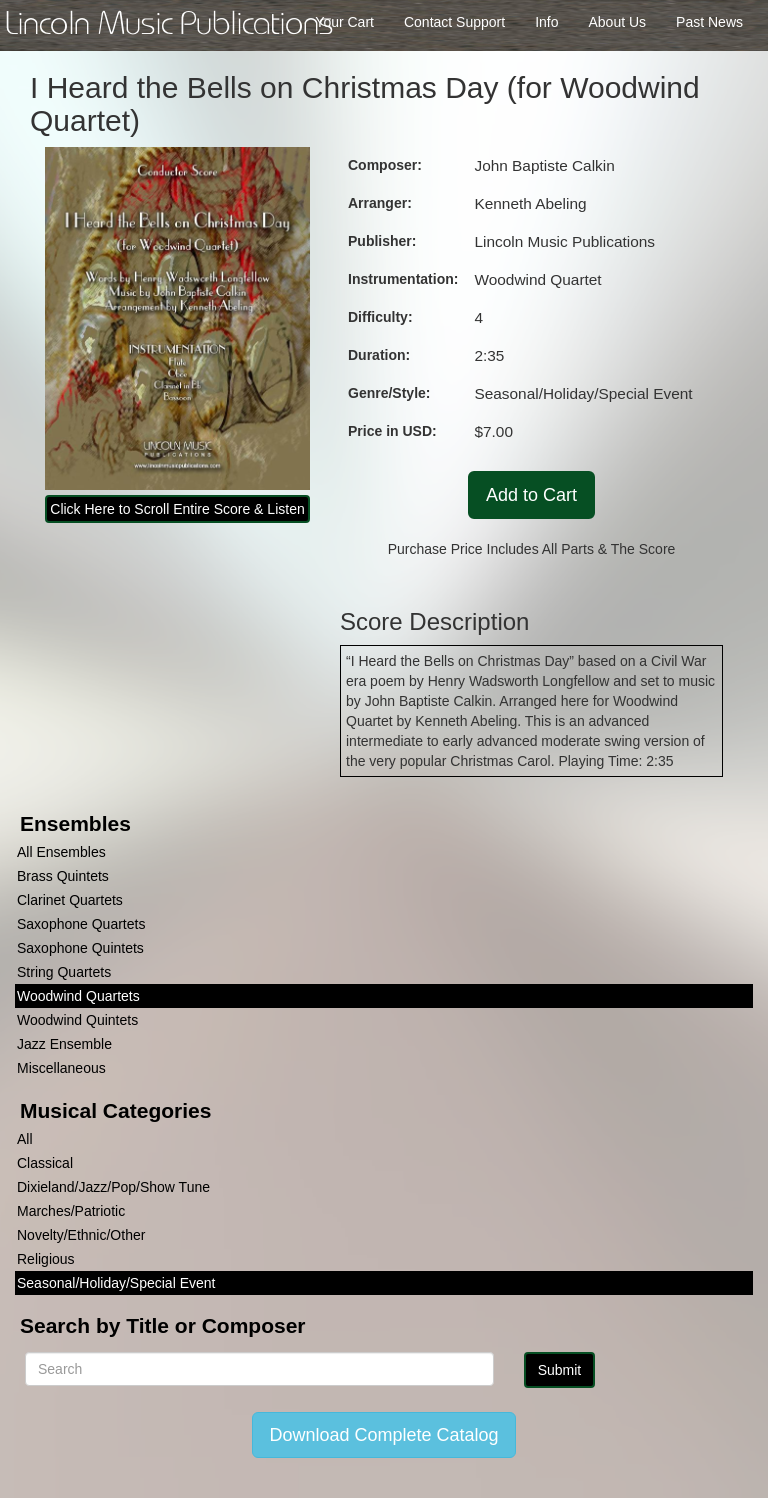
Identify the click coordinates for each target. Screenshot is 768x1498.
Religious (46, 1259)
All (25, 1139)
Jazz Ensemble (64, 1044)
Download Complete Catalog (383, 1435)
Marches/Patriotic (71, 1211)
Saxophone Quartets (81, 924)
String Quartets (64, 972)
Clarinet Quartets (70, 900)
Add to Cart (531, 495)
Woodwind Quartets (78, 996)
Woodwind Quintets (77, 1020)
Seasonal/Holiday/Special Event (116, 1283)
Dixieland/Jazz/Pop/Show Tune (113, 1187)
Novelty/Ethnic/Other (81, 1235)
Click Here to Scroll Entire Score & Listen (177, 509)
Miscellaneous (61, 1068)
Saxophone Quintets (80, 948)
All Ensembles (61, 852)
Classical (45, 1163)
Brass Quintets (63, 876)
